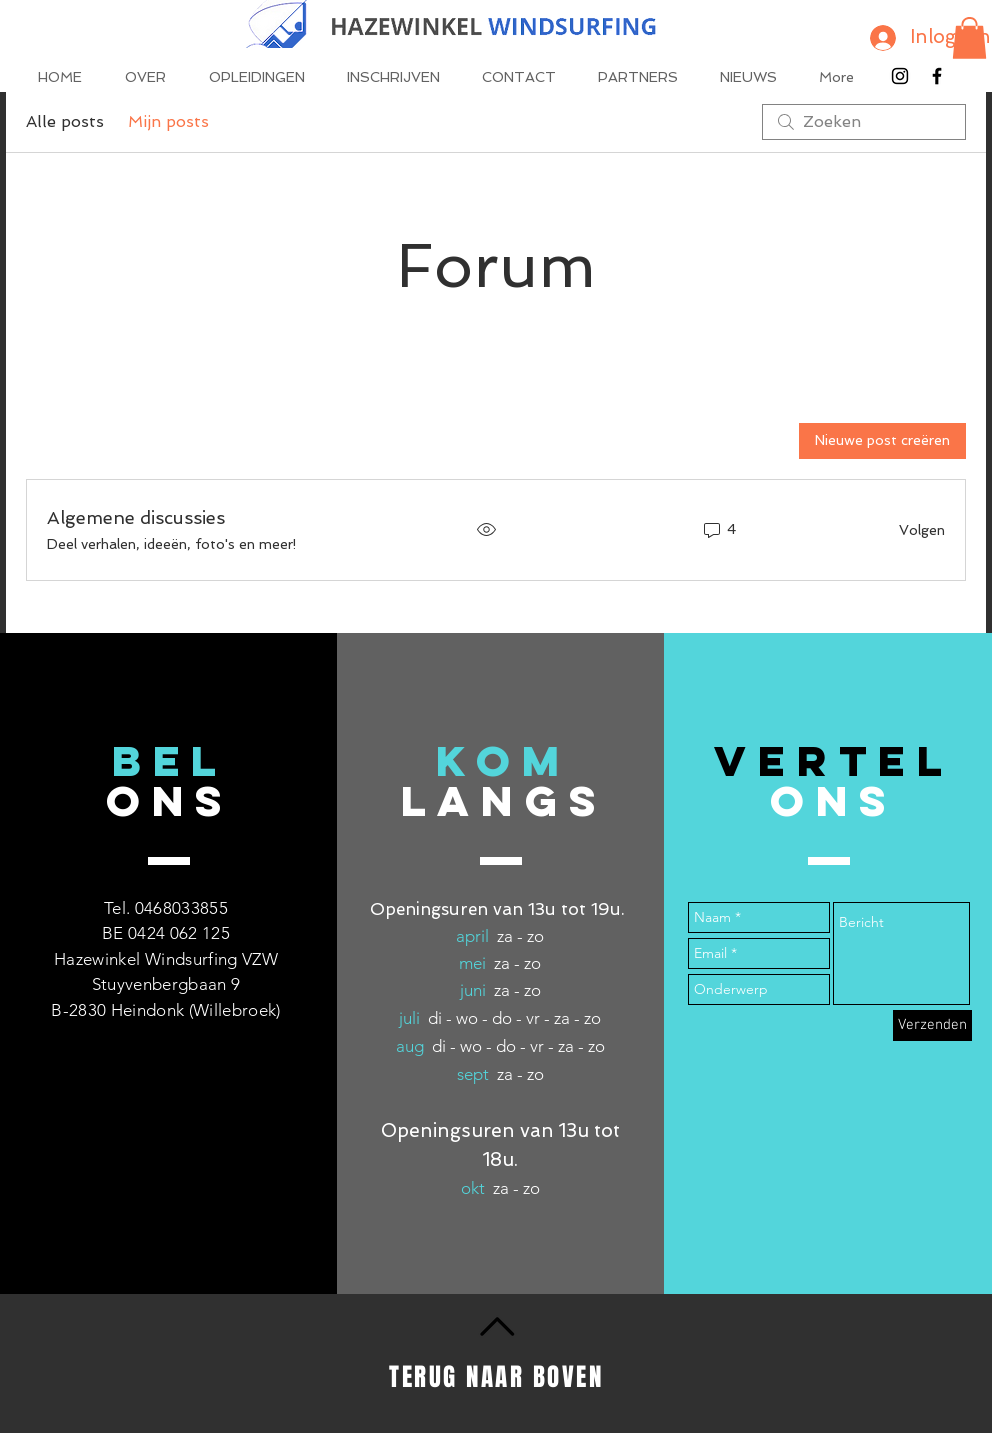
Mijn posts (168, 121)
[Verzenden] (932, 1025)
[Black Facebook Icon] (937, 76)
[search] (864, 122)
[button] (969, 38)
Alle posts (65, 121)
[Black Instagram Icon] (900, 76)
